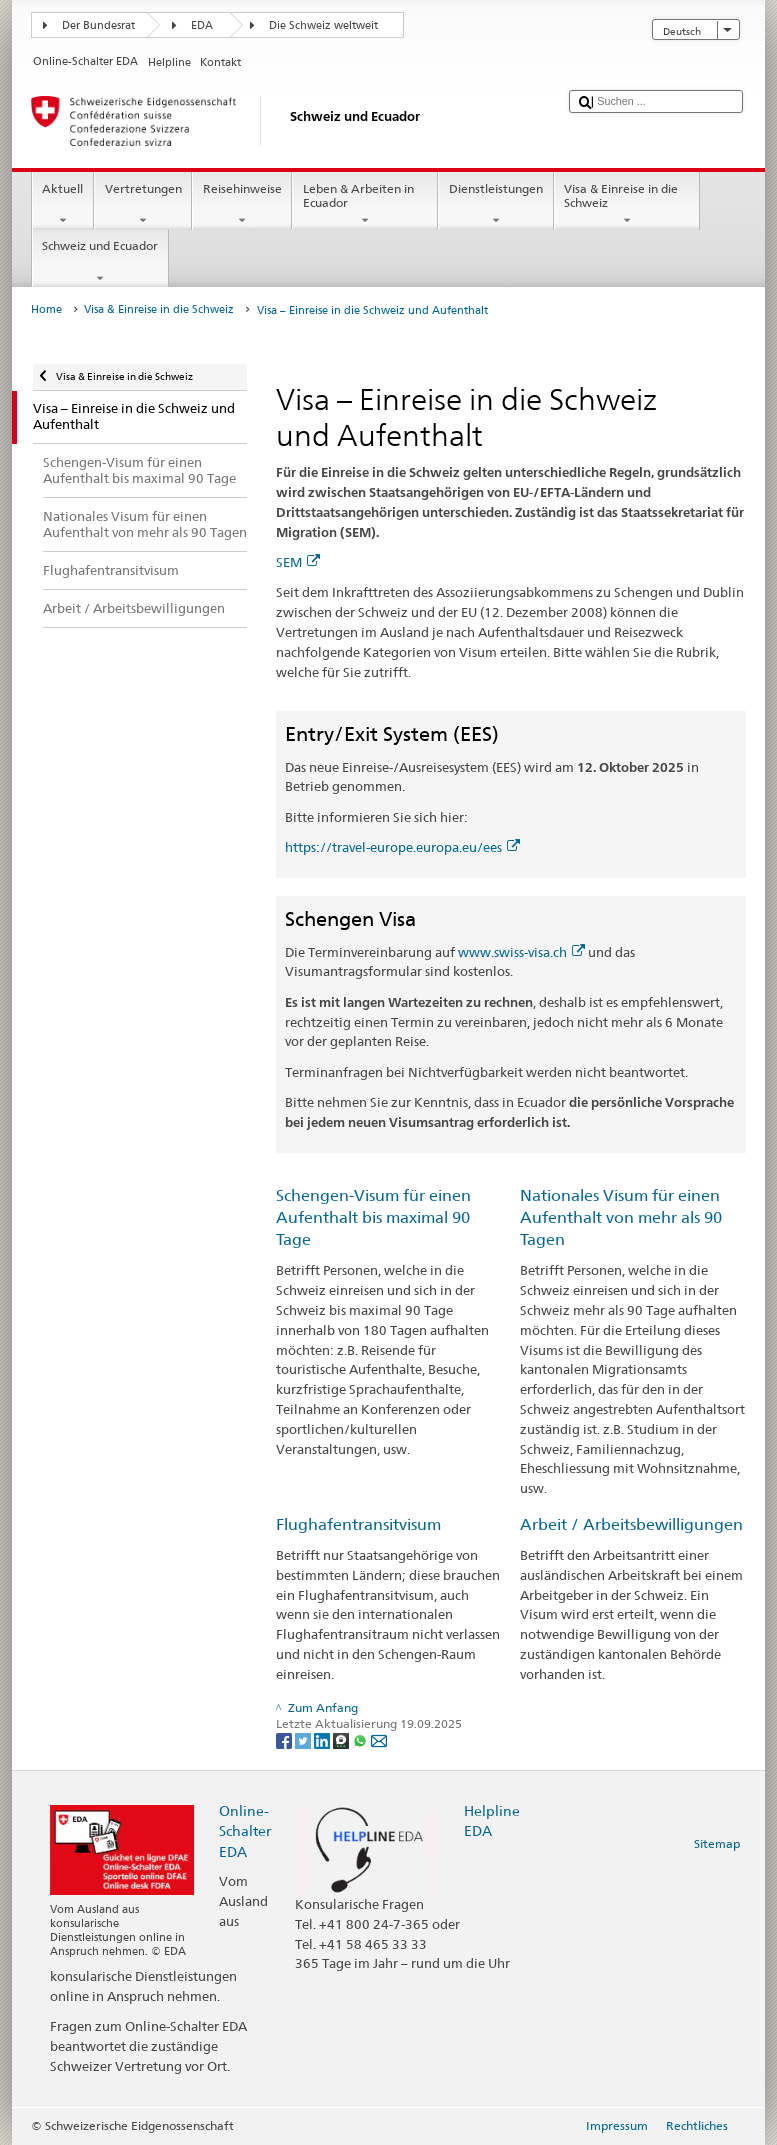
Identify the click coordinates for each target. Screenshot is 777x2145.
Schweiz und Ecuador (100, 262)
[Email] (379, 1739)
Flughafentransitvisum (358, 1524)
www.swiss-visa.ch (521, 952)
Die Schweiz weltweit (323, 25)
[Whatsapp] (361, 1739)
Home (46, 309)
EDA (202, 25)
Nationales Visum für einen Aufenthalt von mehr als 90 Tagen (621, 1217)
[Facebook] (285, 1739)
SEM (298, 562)
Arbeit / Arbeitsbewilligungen (631, 1524)
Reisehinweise (242, 205)
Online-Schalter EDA (245, 1830)
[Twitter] (304, 1739)
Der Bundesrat (98, 25)
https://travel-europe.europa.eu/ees (402, 847)
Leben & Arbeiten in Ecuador (365, 205)
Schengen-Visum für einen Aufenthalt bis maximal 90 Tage (373, 1217)
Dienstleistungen (495, 205)
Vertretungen (143, 205)
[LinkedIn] (323, 1739)
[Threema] (342, 1739)
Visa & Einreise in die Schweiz (627, 205)
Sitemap (717, 1843)
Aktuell (63, 205)
